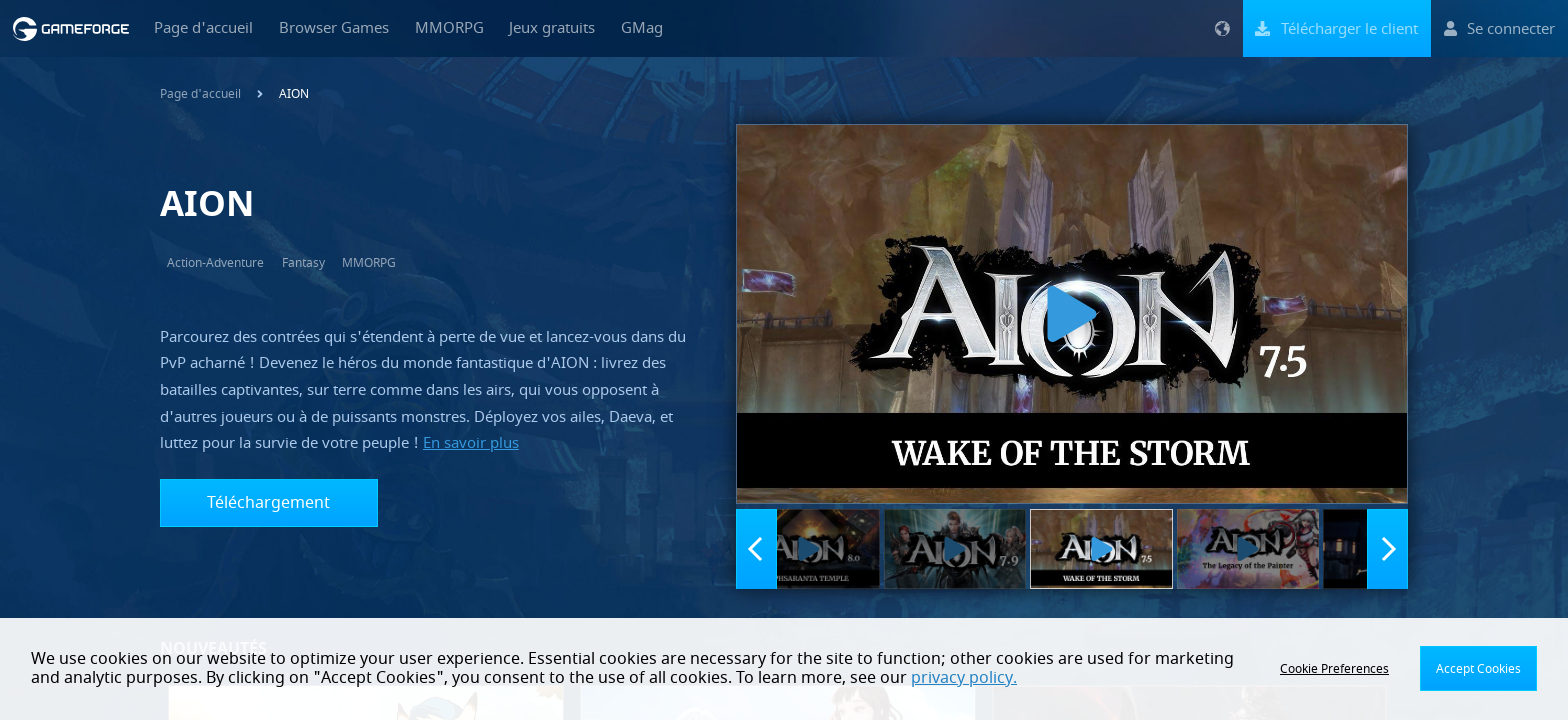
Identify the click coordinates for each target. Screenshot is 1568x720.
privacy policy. (964, 678)
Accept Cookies (1478, 669)
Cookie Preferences (1334, 669)
